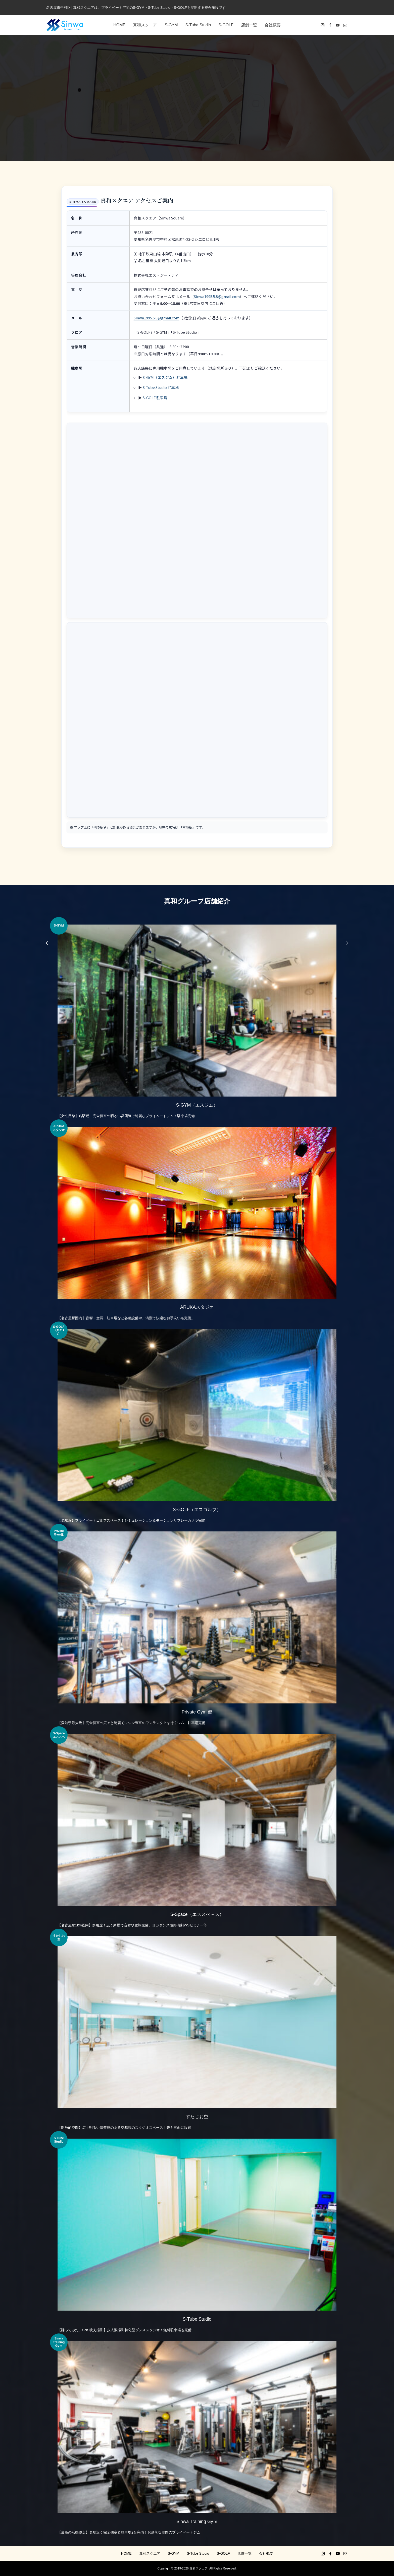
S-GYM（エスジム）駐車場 (165, 377)
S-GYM (171, 25)
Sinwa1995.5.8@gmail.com (217, 296)
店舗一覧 (249, 25)
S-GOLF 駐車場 (155, 397)
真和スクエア (145, 25)
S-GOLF (225, 25)
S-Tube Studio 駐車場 (161, 387)
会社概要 (273, 25)
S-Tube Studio (198, 25)
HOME (119, 25)
